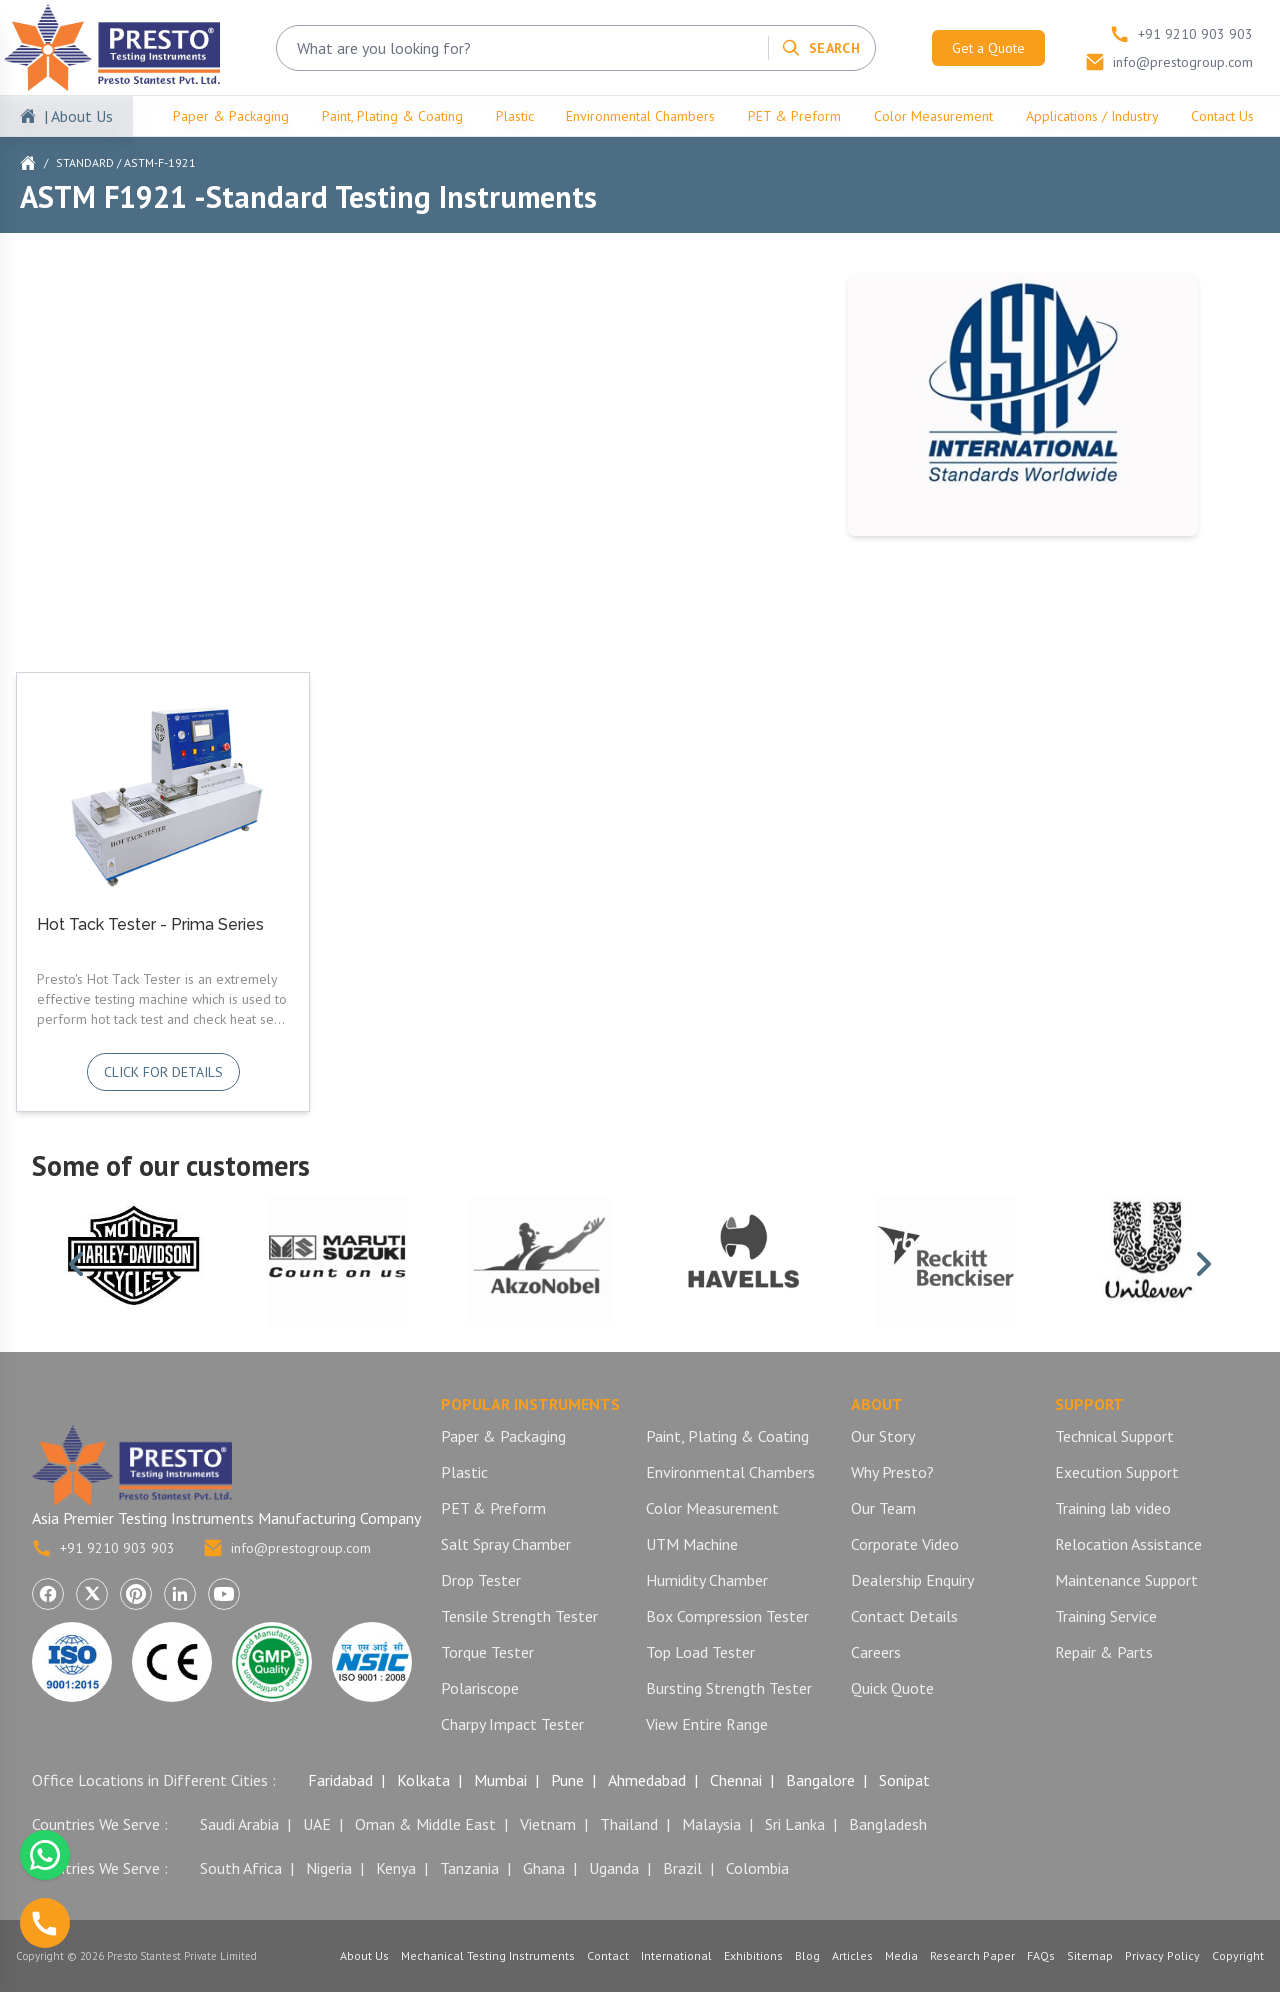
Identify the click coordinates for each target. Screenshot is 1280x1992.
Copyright (1238, 1955)
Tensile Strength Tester (519, 1616)
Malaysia (711, 1824)
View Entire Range (707, 1724)
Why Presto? (892, 1472)
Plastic (515, 116)
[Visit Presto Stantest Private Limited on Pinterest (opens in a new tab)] (136, 1594)
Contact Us (1222, 116)
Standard (85, 162)
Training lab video (1113, 1508)
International (676, 1955)
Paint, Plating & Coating (392, 116)
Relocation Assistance (1128, 1544)
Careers (876, 1652)
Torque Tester (487, 1652)
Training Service (1106, 1616)
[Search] (820, 48)
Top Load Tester (700, 1652)
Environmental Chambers (640, 116)
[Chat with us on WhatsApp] (45, 1855)
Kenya (396, 1868)
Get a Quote (988, 48)
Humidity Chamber (707, 1580)
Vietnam (548, 1824)
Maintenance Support (1126, 1580)
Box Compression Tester (727, 1616)
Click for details (163, 1072)
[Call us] (45, 1923)
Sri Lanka (795, 1824)
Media (901, 1955)
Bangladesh (888, 1824)
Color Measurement (933, 116)
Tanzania (469, 1868)
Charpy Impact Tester (512, 1724)
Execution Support (1117, 1472)
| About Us (78, 116)
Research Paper (972, 1955)
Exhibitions (753, 1955)
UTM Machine (692, 1544)
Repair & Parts (1104, 1652)
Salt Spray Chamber (506, 1544)
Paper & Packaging (231, 116)
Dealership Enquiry (912, 1580)
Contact (608, 1955)
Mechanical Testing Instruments (488, 1955)
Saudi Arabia (239, 1824)
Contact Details (904, 1616)
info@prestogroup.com (287, 1548)
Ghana (544, 1868)
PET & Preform (794, 116)
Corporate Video (905, 1544)
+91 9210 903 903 (103, 1548)
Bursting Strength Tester (729, 1688)
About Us (364, 1955)
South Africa (241, 1868)
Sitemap (1090, 1955)
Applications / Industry (1092, 116)
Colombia (757, 1868)
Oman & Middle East (425, 1824)
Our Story (883, 1436)
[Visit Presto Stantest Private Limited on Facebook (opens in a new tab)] (48, 1594)
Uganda (614, 1868)
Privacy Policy (1162, 1955)
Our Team (883, 1508)
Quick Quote (892, 1688)
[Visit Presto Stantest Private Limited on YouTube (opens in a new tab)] (224, 1594)
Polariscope (480, 1688)
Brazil (682, 1868)
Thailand (629, 1824)
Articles (852, 1955)
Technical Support (1114, 1436)
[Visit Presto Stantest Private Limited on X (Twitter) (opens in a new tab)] (92, 1594)
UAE (317, 1824)
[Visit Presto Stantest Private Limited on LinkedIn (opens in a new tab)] (180, 1594)
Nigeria (329, 1868)
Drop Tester (481, 1580)
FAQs (1041, 1955)
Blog (807, 1955)
